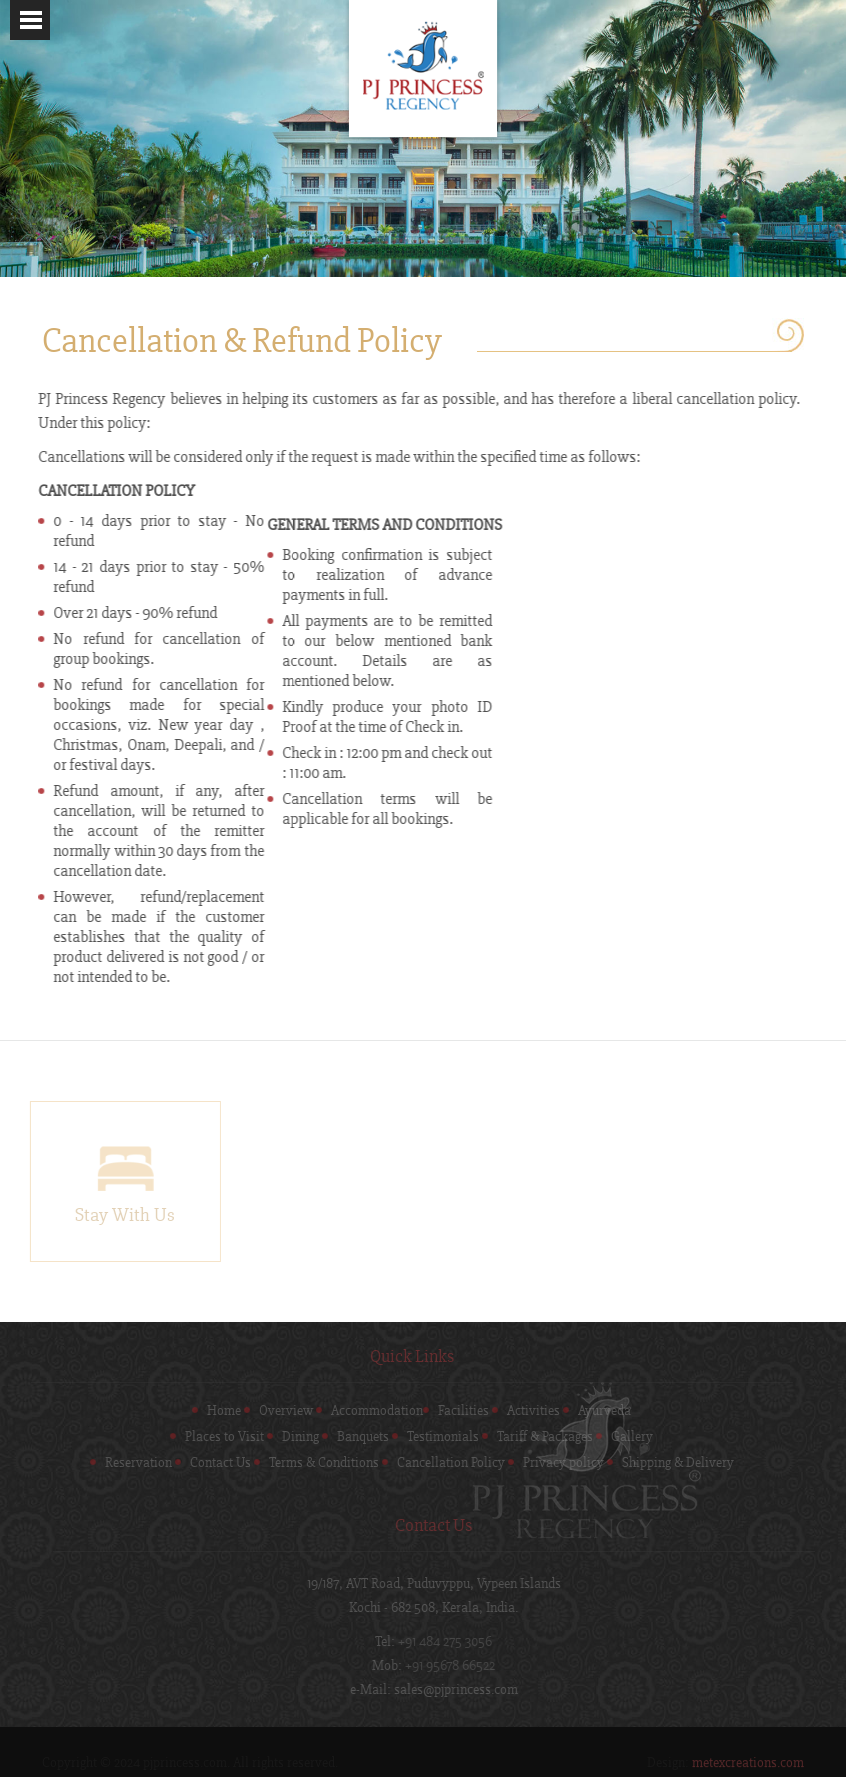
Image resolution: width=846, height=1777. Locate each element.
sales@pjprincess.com (465, 1690)
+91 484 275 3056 (454, 1642)
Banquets (355, 1437)
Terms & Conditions (315, 1463)
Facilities (455, 1411)
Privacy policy (554, 1463)
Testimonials (435, 1437)
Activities (525, 1411)
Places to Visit (216, 1437)
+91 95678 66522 (459, 1666)
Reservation (129, 1463)
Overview (278, 1411)
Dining (292, 1437)
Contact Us (211, 1463)
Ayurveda (596, 1411)
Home (216, 1411)
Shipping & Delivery (669, 1463)
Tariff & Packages (537, 1437)
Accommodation (369, 1411)
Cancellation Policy (442, 1463)
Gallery (624, 1437)
